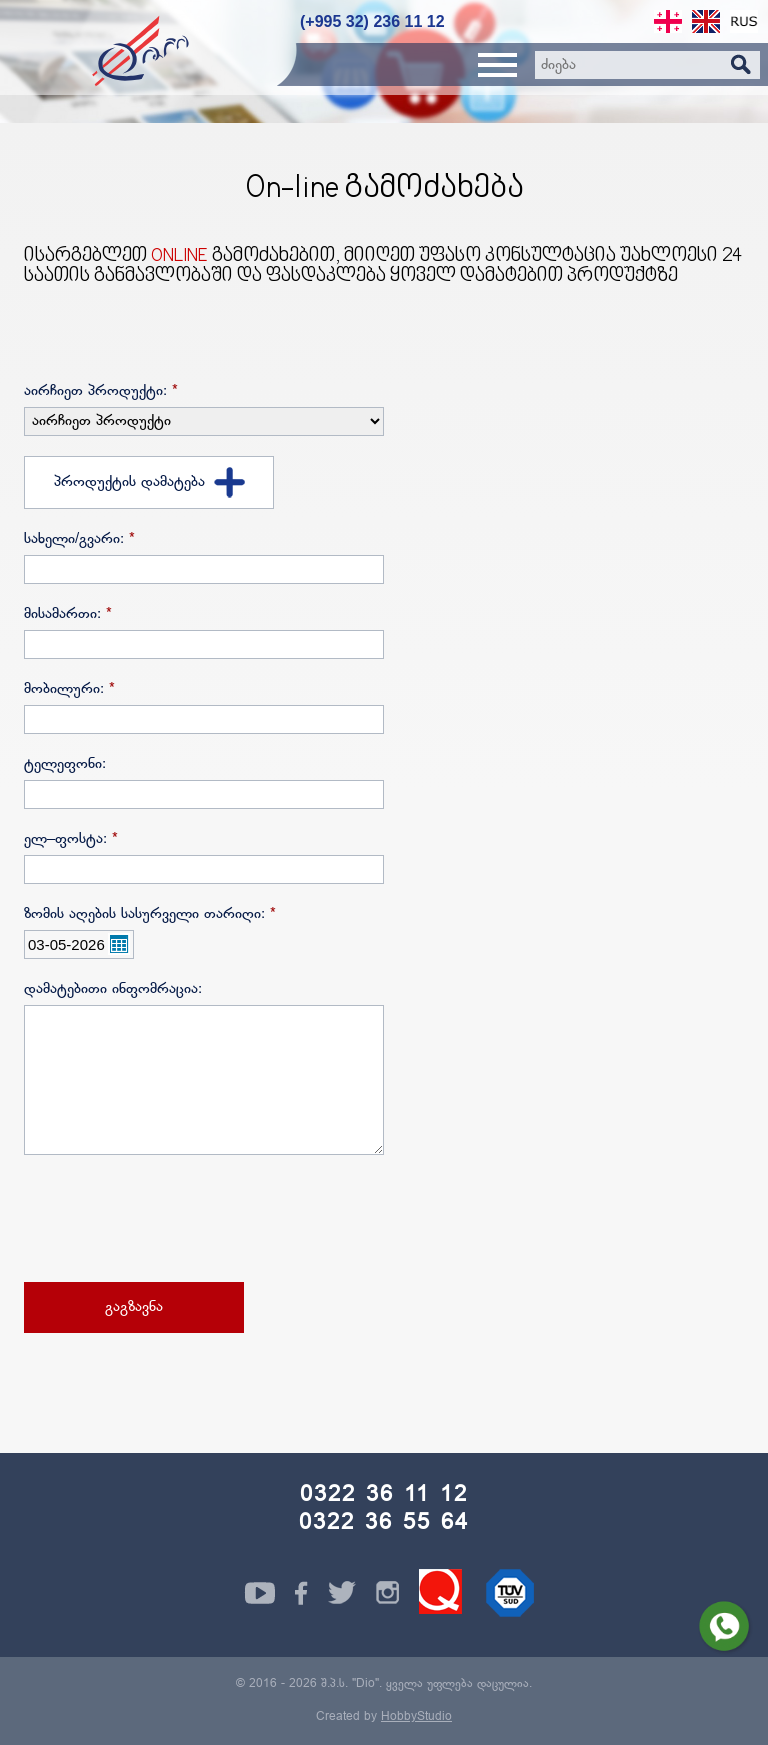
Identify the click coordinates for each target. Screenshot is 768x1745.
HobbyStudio (416, 1717)
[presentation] (176, 1221)
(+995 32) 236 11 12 (372, 21)
